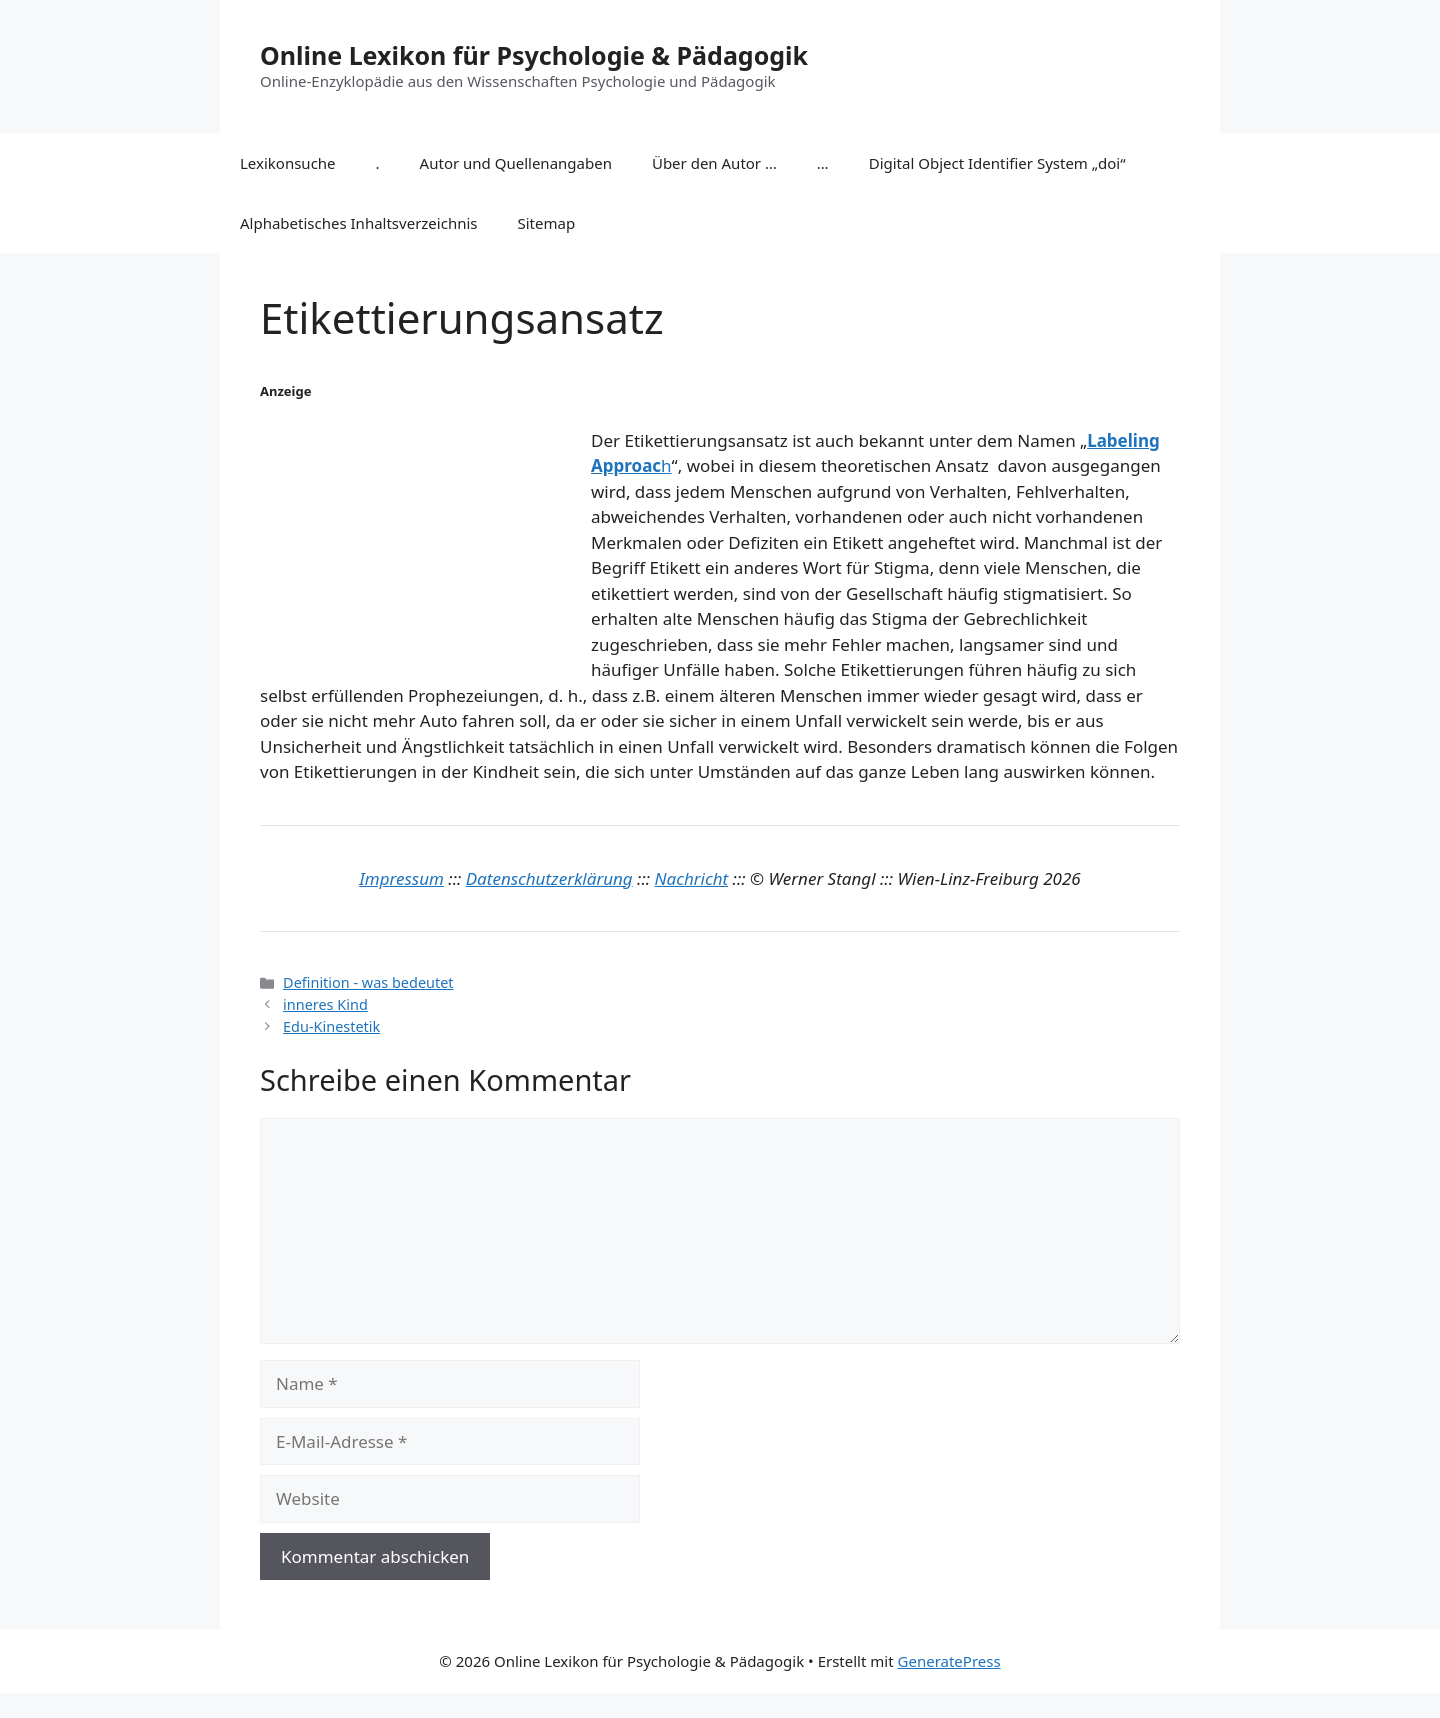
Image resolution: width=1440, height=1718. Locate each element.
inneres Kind (325, 1004)
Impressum (401, 878)
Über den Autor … (714, 163)
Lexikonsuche (288, 163)
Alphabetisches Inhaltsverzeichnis (359, 223)
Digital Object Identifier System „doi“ (997, 163)
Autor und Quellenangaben (516, 163)
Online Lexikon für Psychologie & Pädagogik (534, 55)
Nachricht (692, 878)
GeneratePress (949, 1661)
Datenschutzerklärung (549, 878)
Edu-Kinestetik (331, 1026)
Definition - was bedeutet (368, 982)
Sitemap (547, 223)
